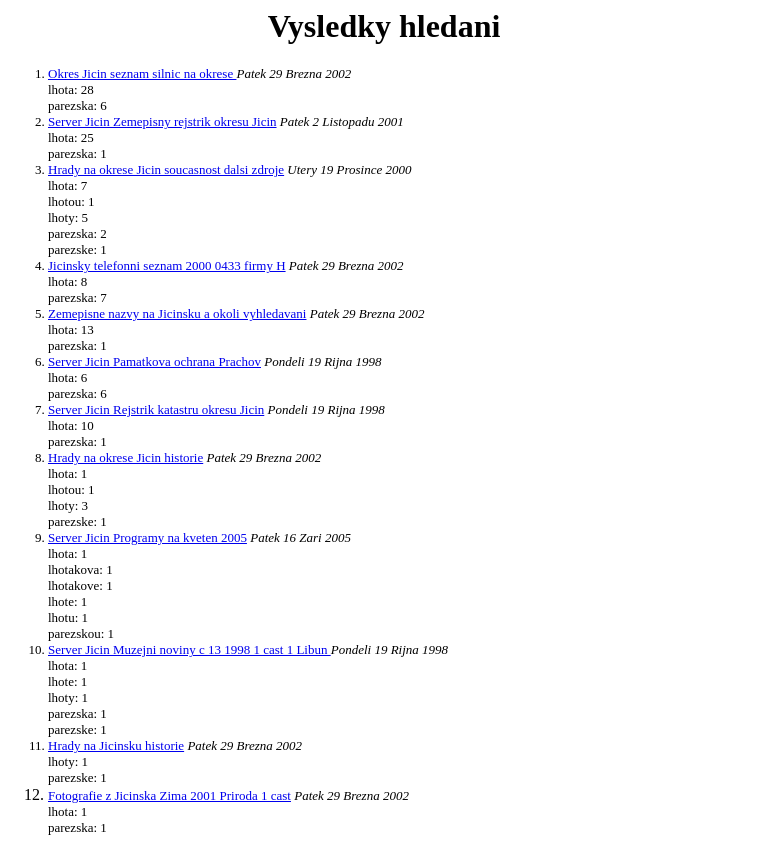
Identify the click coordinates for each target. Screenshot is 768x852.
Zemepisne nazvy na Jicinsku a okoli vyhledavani (177, 313)
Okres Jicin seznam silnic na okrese (142, 73)
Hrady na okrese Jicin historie (125, 457)
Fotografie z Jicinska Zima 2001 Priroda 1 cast (169, 795)
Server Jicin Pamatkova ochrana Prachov (154, 361)
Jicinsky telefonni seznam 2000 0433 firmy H (167, 265)
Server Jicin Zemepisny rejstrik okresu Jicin (162, 121)
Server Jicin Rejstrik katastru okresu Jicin (156, 409)
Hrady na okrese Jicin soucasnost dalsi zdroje (166, 169)
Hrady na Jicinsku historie (116, 745)
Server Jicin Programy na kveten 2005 (147, 537)
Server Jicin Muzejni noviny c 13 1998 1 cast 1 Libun (189, 649)
